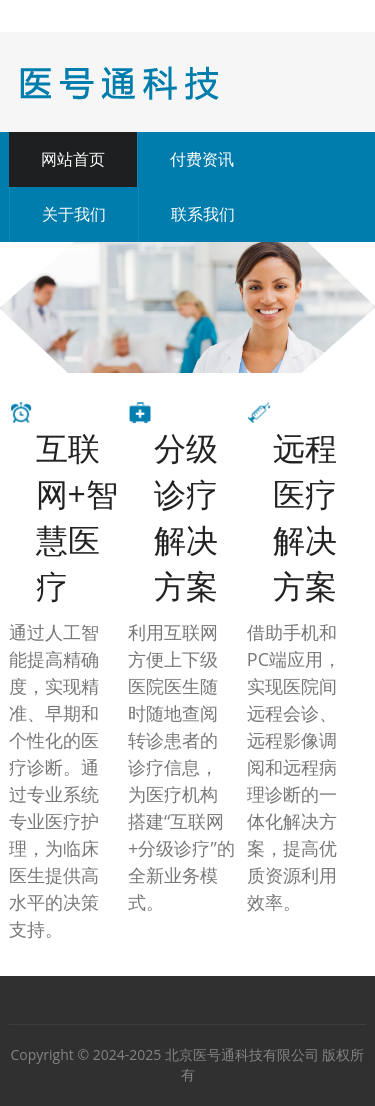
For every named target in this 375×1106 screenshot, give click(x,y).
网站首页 (73, 159)
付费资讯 (202, 159)
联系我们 (203, 214)
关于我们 (74, 214)
